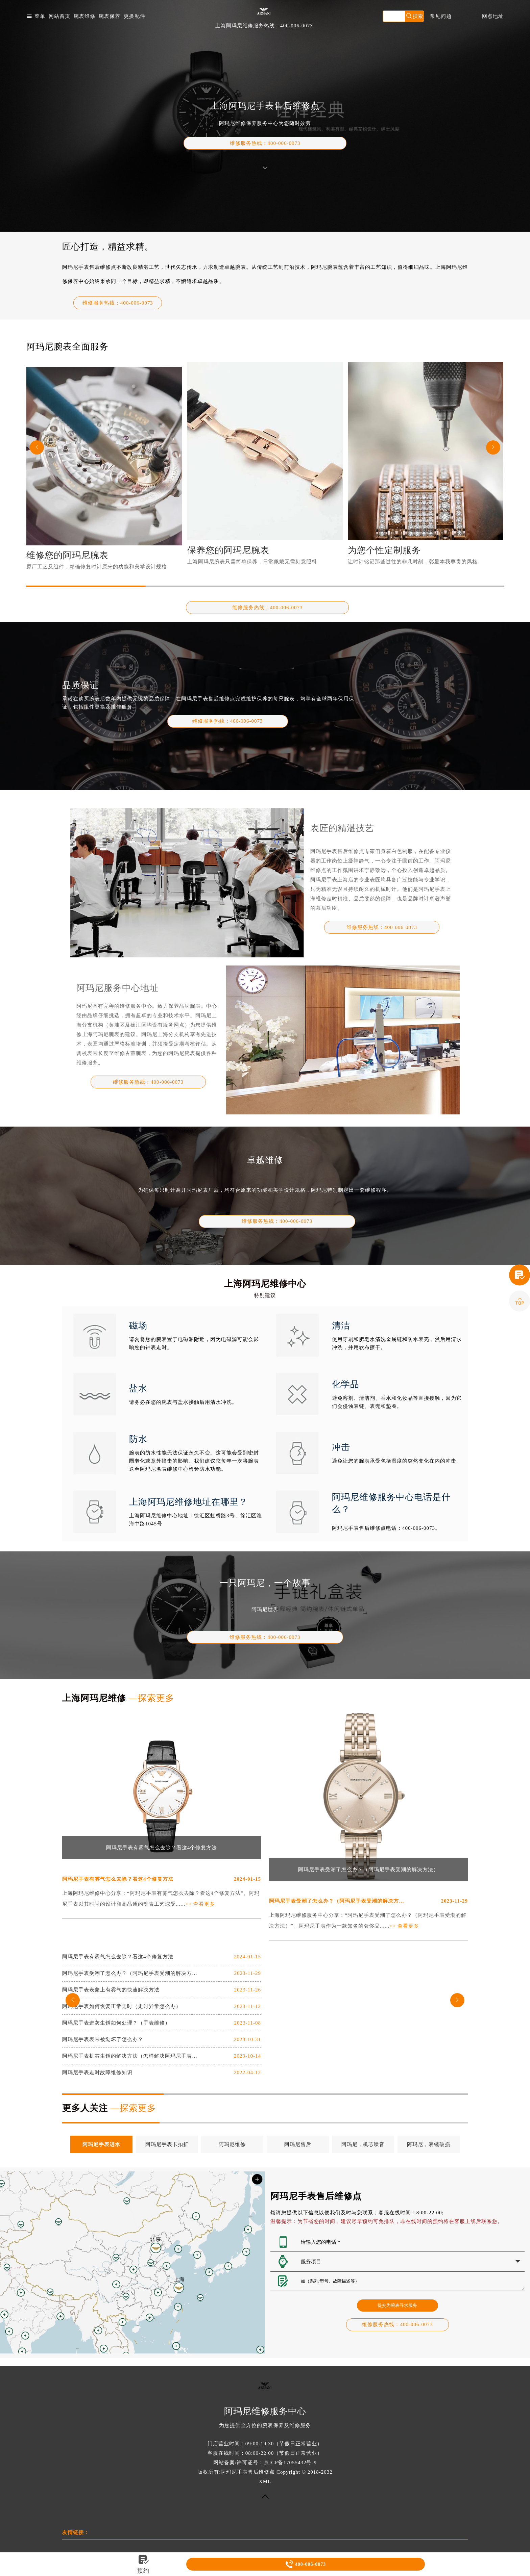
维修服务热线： (265, 143)
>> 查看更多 (200, 1904)
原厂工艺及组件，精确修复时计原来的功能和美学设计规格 (96, 566)
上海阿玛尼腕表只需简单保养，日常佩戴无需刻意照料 (252, 561)
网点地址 (493, 16)
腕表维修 (84, 16)
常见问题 (441, 16)
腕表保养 (109, 16)
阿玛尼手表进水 (101, 2144)
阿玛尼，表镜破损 (428, 2144)
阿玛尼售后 (297, 2144)
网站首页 (59, 16)
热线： (227, 721)
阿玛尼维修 (232, 2144)
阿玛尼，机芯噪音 (363, 2144)
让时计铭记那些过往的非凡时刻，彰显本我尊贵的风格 (413, 561)
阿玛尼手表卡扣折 (167, 2144)
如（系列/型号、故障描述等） (413, 2281)
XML (265, 2481)
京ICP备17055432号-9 (290, 2462)
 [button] (493, 447)
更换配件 (134, 16)
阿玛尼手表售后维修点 (248, 2472)
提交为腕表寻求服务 (397, 2305)
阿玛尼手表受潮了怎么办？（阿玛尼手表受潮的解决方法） (368, 1869)
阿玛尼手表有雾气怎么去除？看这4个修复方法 (161, 1847)
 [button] (37, 447)
